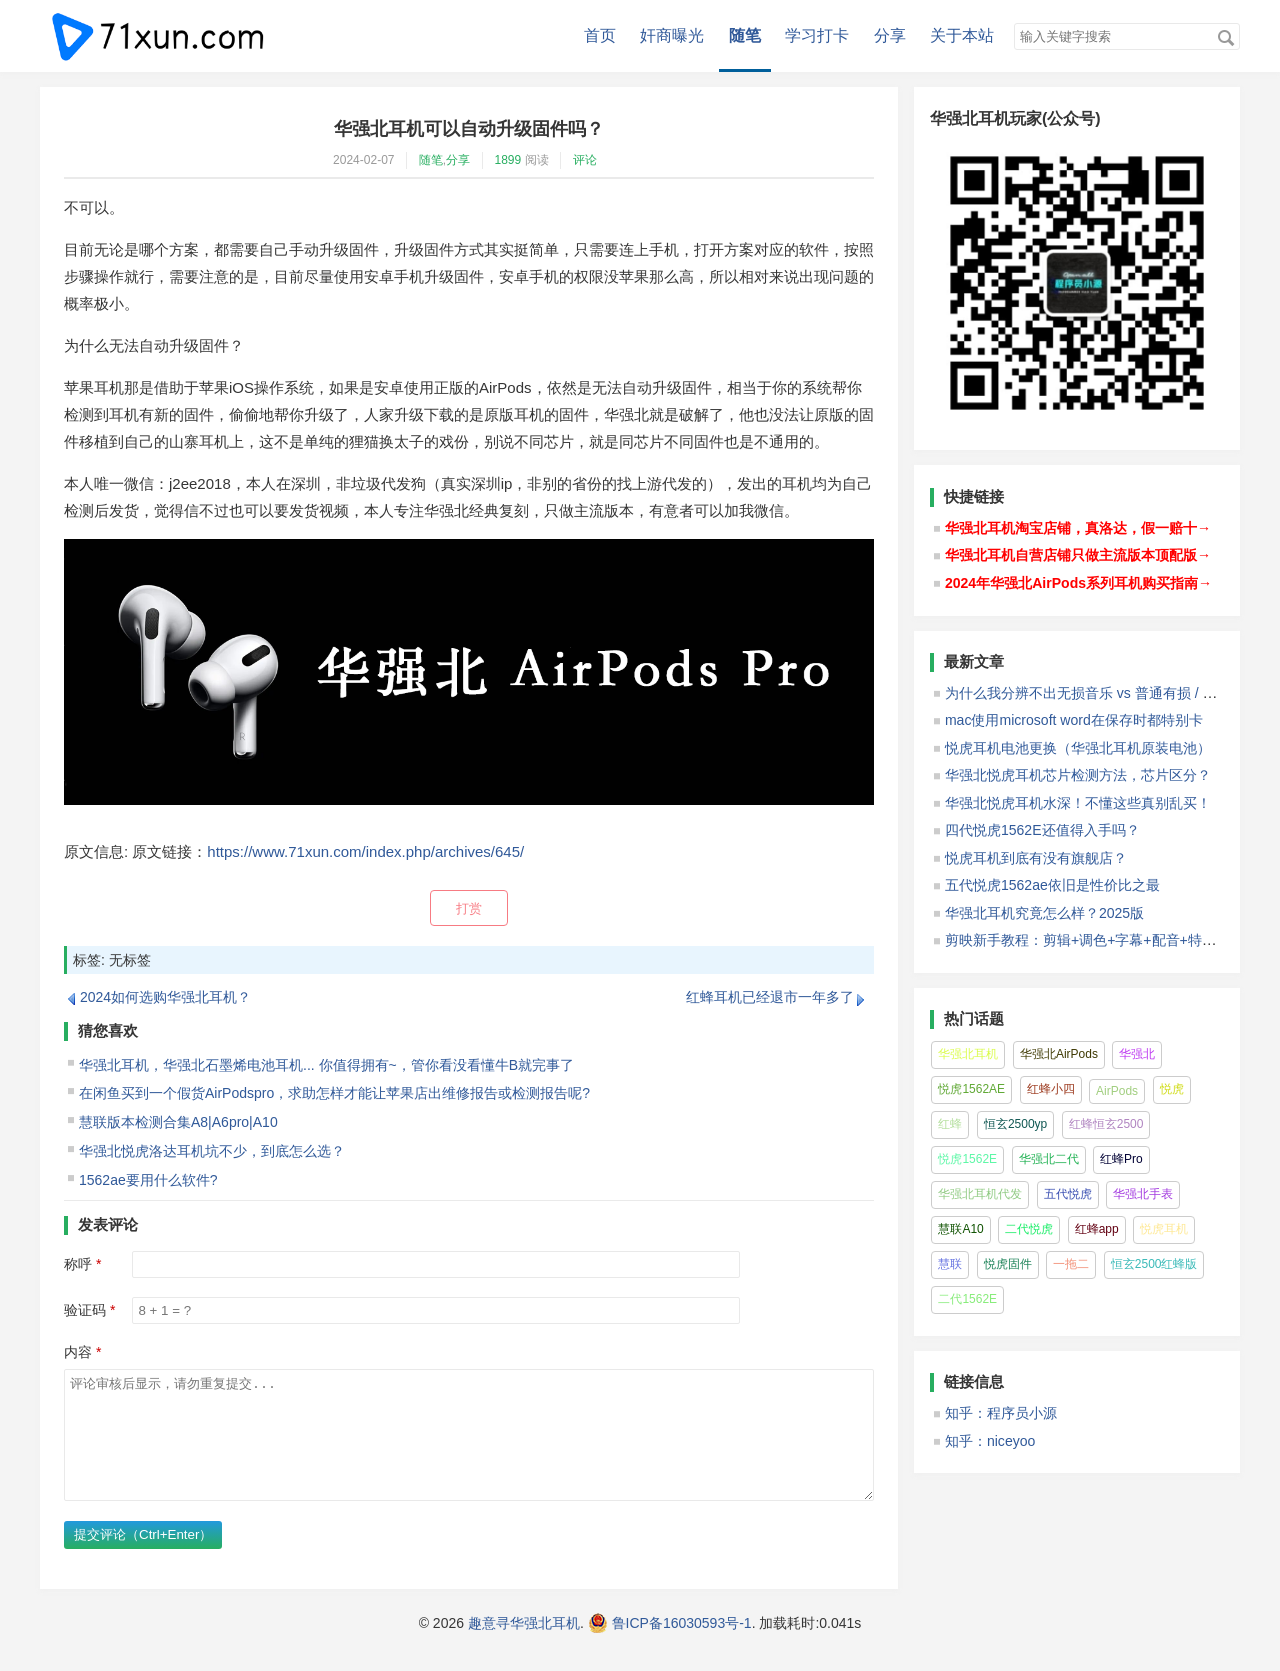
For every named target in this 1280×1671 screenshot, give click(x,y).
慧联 (950, 1264)
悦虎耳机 (1164, 1229)
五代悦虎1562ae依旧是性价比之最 (1052, 885)
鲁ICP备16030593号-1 (682, 1647)
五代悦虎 (1068, 1194)
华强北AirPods (1059, 1054)
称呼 (78, 1264)
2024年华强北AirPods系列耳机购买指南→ (1078, 583)
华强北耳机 (968, 1054)
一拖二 (1071, 1264)
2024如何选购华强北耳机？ (165, 997)
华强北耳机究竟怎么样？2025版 (1044, 913)
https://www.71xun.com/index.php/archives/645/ (365, 851)
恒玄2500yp (1015, 1124)
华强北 (1137, 1054)
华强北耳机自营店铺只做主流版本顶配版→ (1078, 555)
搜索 (1226, 38)
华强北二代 (1049, 1159)
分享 (890, 35)
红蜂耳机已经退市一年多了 (770, 997)
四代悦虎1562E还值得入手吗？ (1042, 830)
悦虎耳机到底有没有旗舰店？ (1036, 858)
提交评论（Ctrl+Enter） (143, 1558)
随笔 (745, 35)
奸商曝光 (672, 35)
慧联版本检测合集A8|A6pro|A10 (178, 1122)
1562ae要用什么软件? (148, 1180)
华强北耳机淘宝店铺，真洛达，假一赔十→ (1078, 528)
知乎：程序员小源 (1001, 1413)
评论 (585, 160)
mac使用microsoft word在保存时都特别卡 (1074, 720)
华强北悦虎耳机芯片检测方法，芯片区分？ (1078, 775)
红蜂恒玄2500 (1106, 1124)
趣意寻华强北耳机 (524, 1647)
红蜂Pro (1121, 1159)
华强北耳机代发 (980, 1194)
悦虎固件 (1008, 1264)
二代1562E (967, 1299)
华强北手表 (1143, 1194)
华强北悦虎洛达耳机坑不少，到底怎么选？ (212, 1151)
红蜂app (1097, 1229)
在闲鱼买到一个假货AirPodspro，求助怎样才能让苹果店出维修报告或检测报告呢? (334, 1093)
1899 (508, 160)
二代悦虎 (1029, 1229)
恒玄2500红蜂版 (1154, 1264)
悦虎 (1172, 1089)
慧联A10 (960, 1229)
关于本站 (962, 35)
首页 (600, 35)
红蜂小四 (1051, 1089)
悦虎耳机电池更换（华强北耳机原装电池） (1078, 748)
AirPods (1117, 1091)
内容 (78, 1352)
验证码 (85, 1310)
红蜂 (950, 1124)
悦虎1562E (967, 1159)
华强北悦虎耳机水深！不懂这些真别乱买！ (1078, 803)
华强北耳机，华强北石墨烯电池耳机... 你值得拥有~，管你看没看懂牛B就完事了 (326, 1065)
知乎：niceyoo (990, 1441)
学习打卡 (817, 35)
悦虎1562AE (971, 1089)
